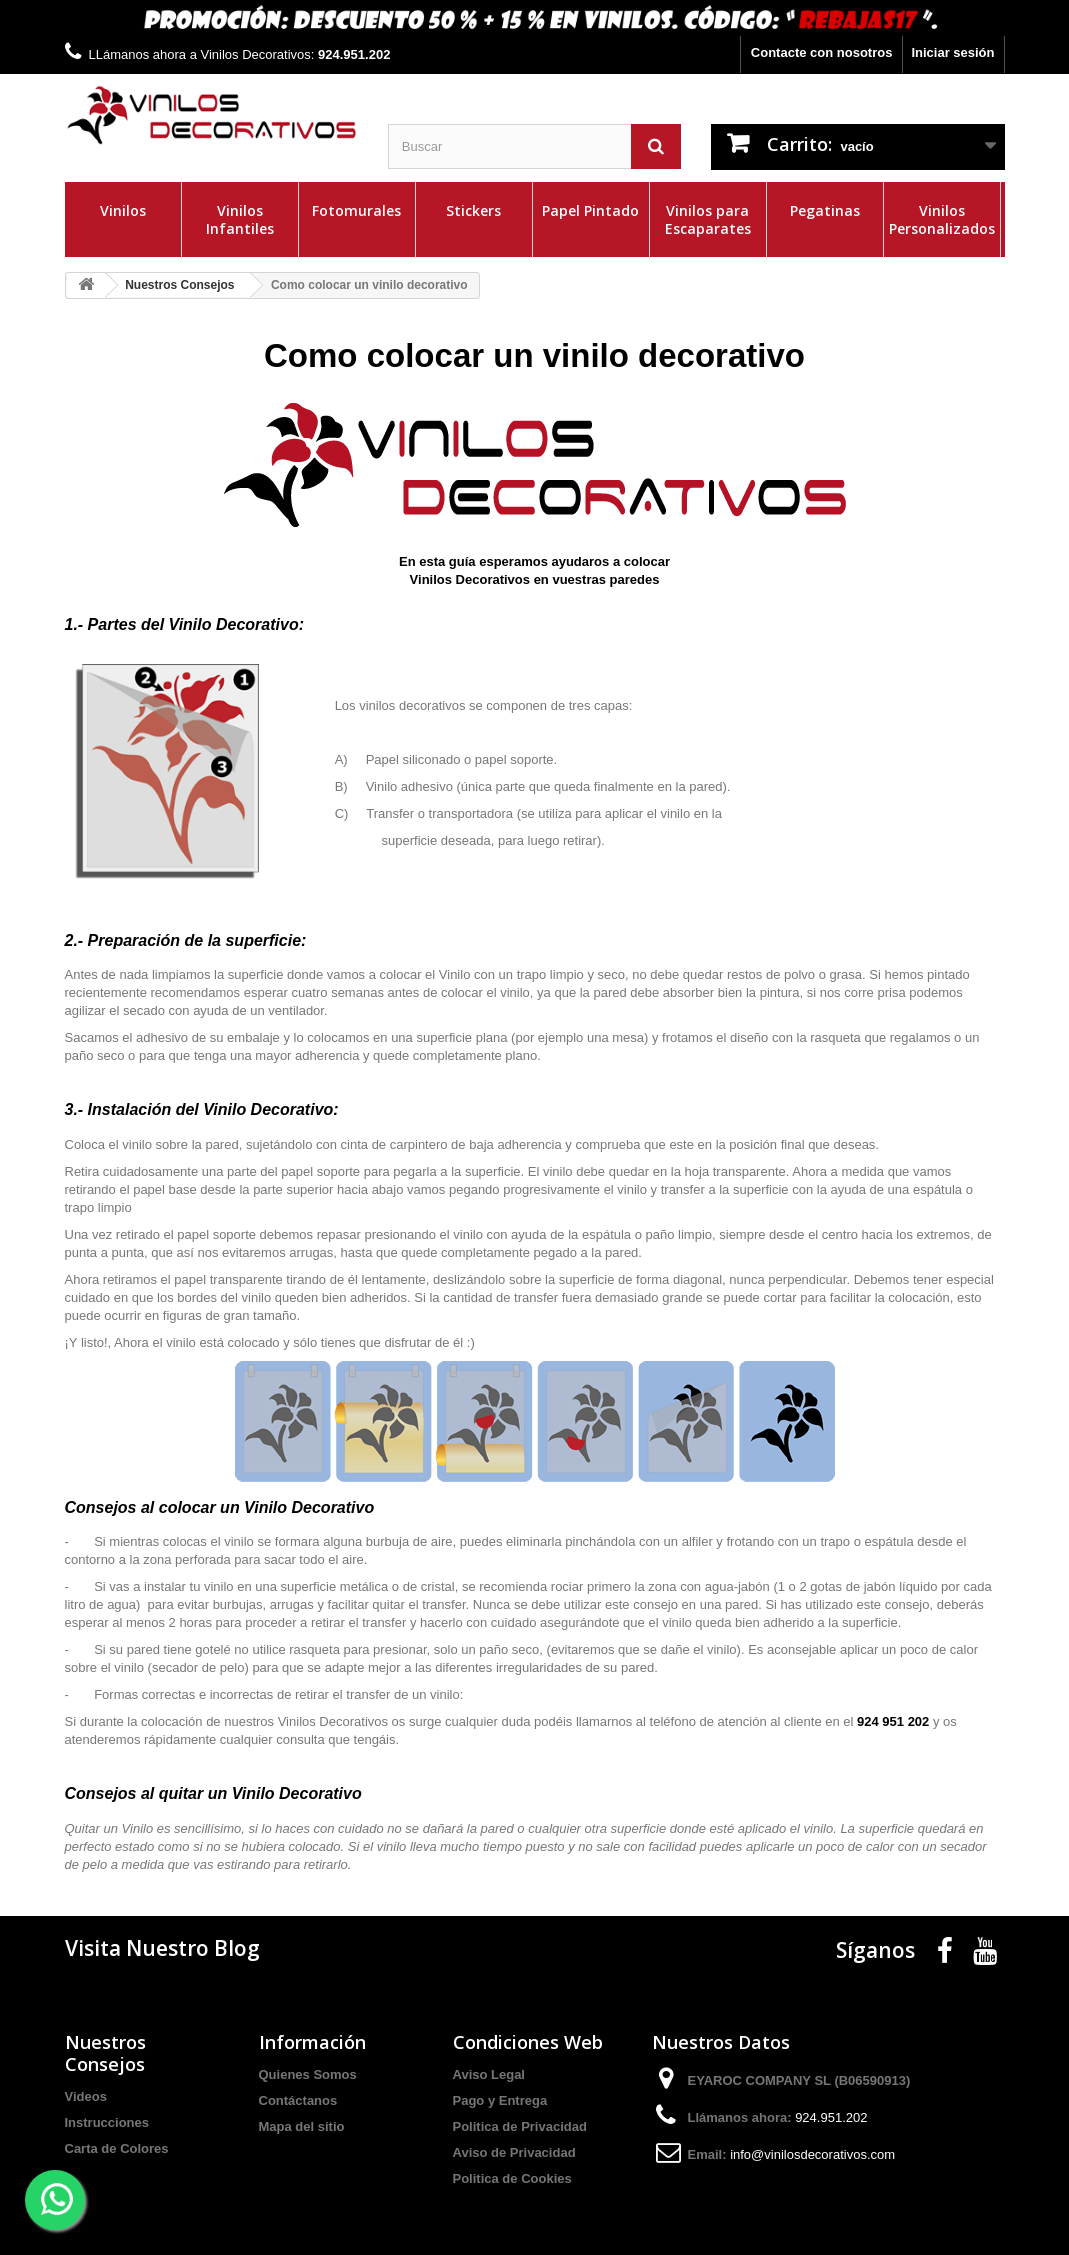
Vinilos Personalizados (942, 219)
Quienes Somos (308, 2074)
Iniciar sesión (952, 52)
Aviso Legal (489, 2074)
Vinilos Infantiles (240, 219)
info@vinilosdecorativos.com (812, 2154)
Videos (86, 2096)
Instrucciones (107, 2122)
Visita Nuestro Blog (162, 1948)
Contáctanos (298, 2100)
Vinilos (123, 210)
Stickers (473, 210)
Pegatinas (825, 210)
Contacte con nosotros (822, 52)
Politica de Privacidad (520, 2126)
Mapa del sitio (302, 2126)
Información (312, 2042)
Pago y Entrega (500, 2100)
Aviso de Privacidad (514, 2152)
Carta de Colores (117, 2148)
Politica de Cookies (512, 2178)
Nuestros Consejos (105, 2053)
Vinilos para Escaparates (708, 219)
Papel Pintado (590, 210)
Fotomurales (356, 210)
